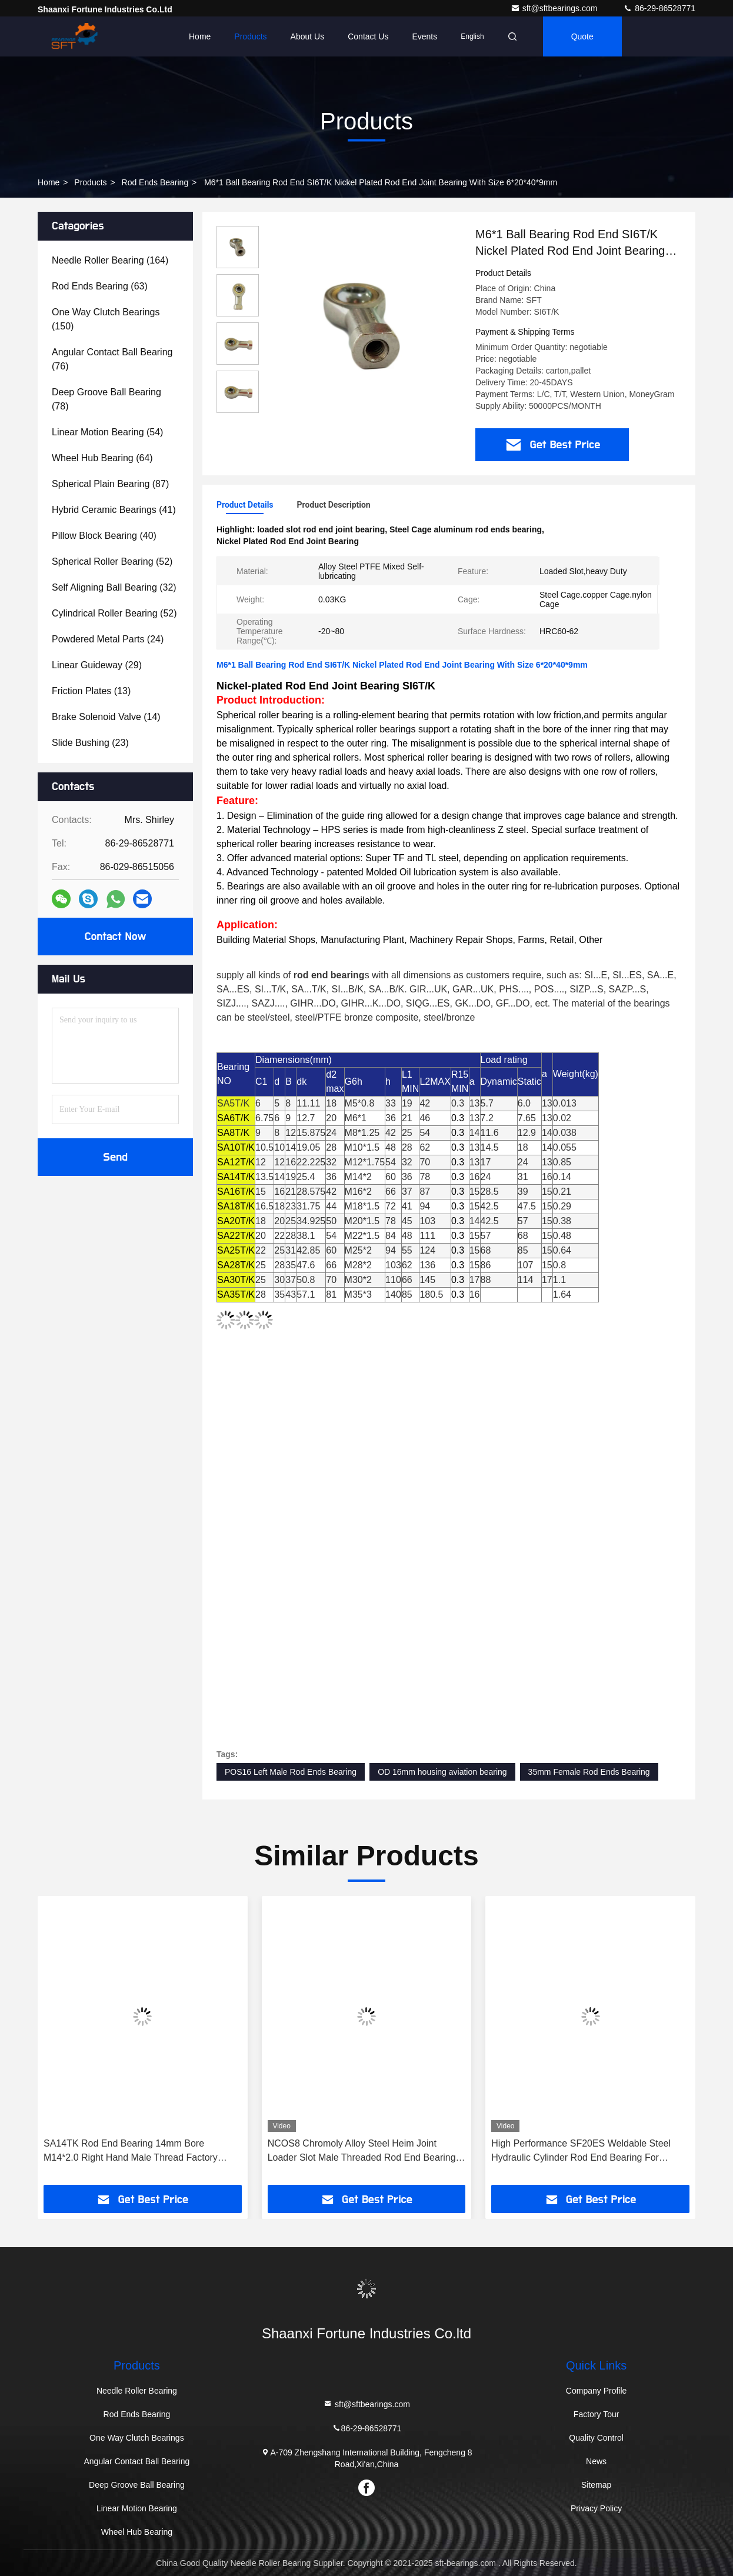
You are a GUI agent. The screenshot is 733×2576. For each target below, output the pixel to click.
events (424, 36)
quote (582, 36)
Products (250, 36)
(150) (105, 319)
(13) (91, 691)
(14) (106, 717)
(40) (104, 536)
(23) (90, 743)
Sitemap (596, 2485)
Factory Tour (596, 2414)
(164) (110, 260)
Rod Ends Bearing (155, 182)
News (596, 2461)
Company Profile (596, 2390)
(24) (108, 639)
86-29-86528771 (659, 8)
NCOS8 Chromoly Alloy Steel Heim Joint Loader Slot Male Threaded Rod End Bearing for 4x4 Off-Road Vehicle (362, 2151)
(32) (114, 587)
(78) (106, 399)
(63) (100, 286)
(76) (112, 359)
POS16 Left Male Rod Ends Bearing (290, 1772)
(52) (112, 561)
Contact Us (368, 36)
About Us (308, 36)
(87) (110, 484)
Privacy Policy (596, 2508)
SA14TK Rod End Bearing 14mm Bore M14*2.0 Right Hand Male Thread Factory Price (131, 2151)
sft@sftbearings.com (555, 8)
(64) (102, 458)
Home (200, 36)
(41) (114, 510)
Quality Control (596, 2437)
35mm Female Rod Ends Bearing (589, 1772)
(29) (97, 665)
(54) (107, 432)
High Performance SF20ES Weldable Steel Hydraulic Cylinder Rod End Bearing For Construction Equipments (581, 2151)
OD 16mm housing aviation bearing (442, 1772)
